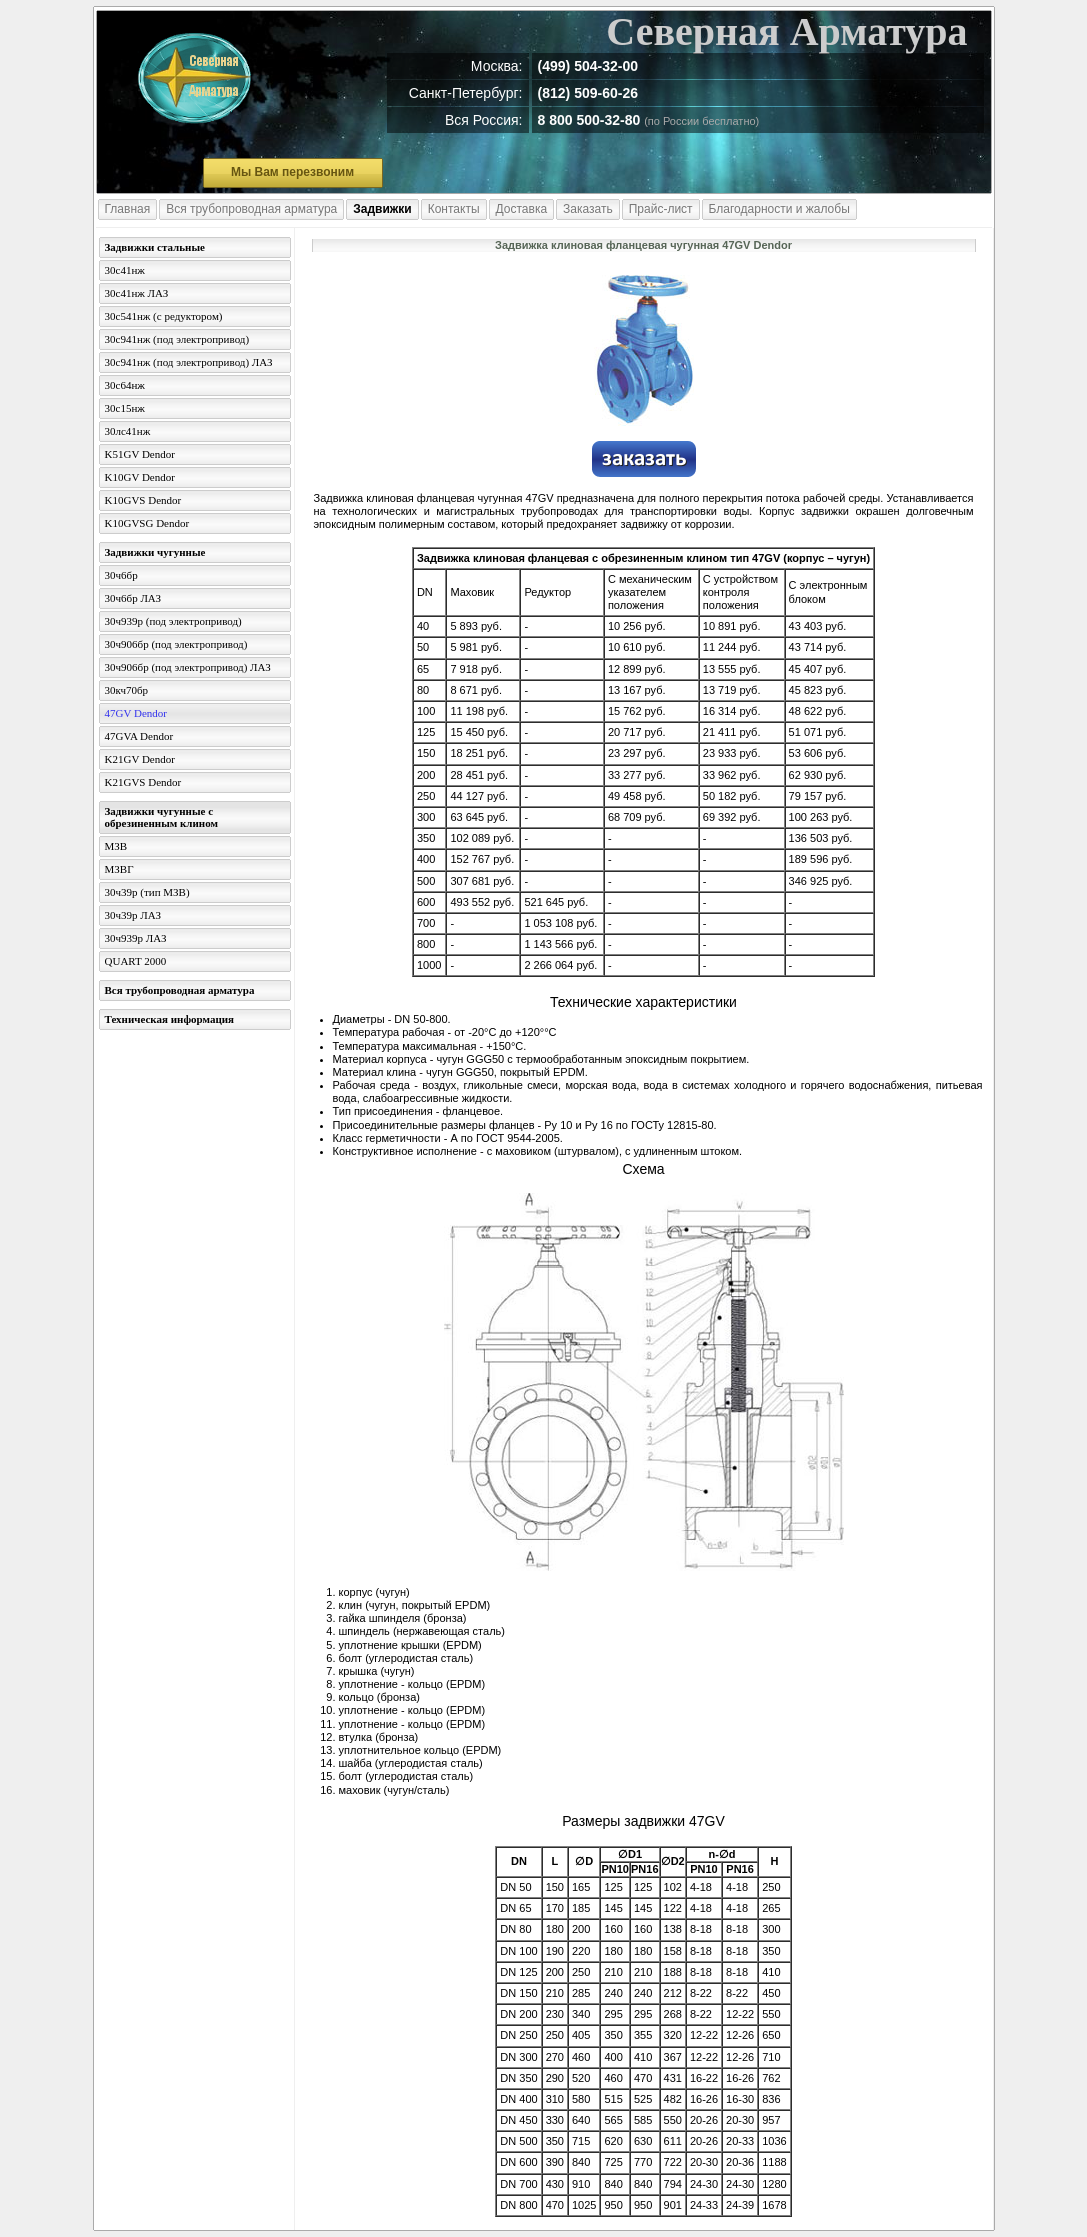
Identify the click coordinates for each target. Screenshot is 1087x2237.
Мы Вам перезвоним (292, 172)
